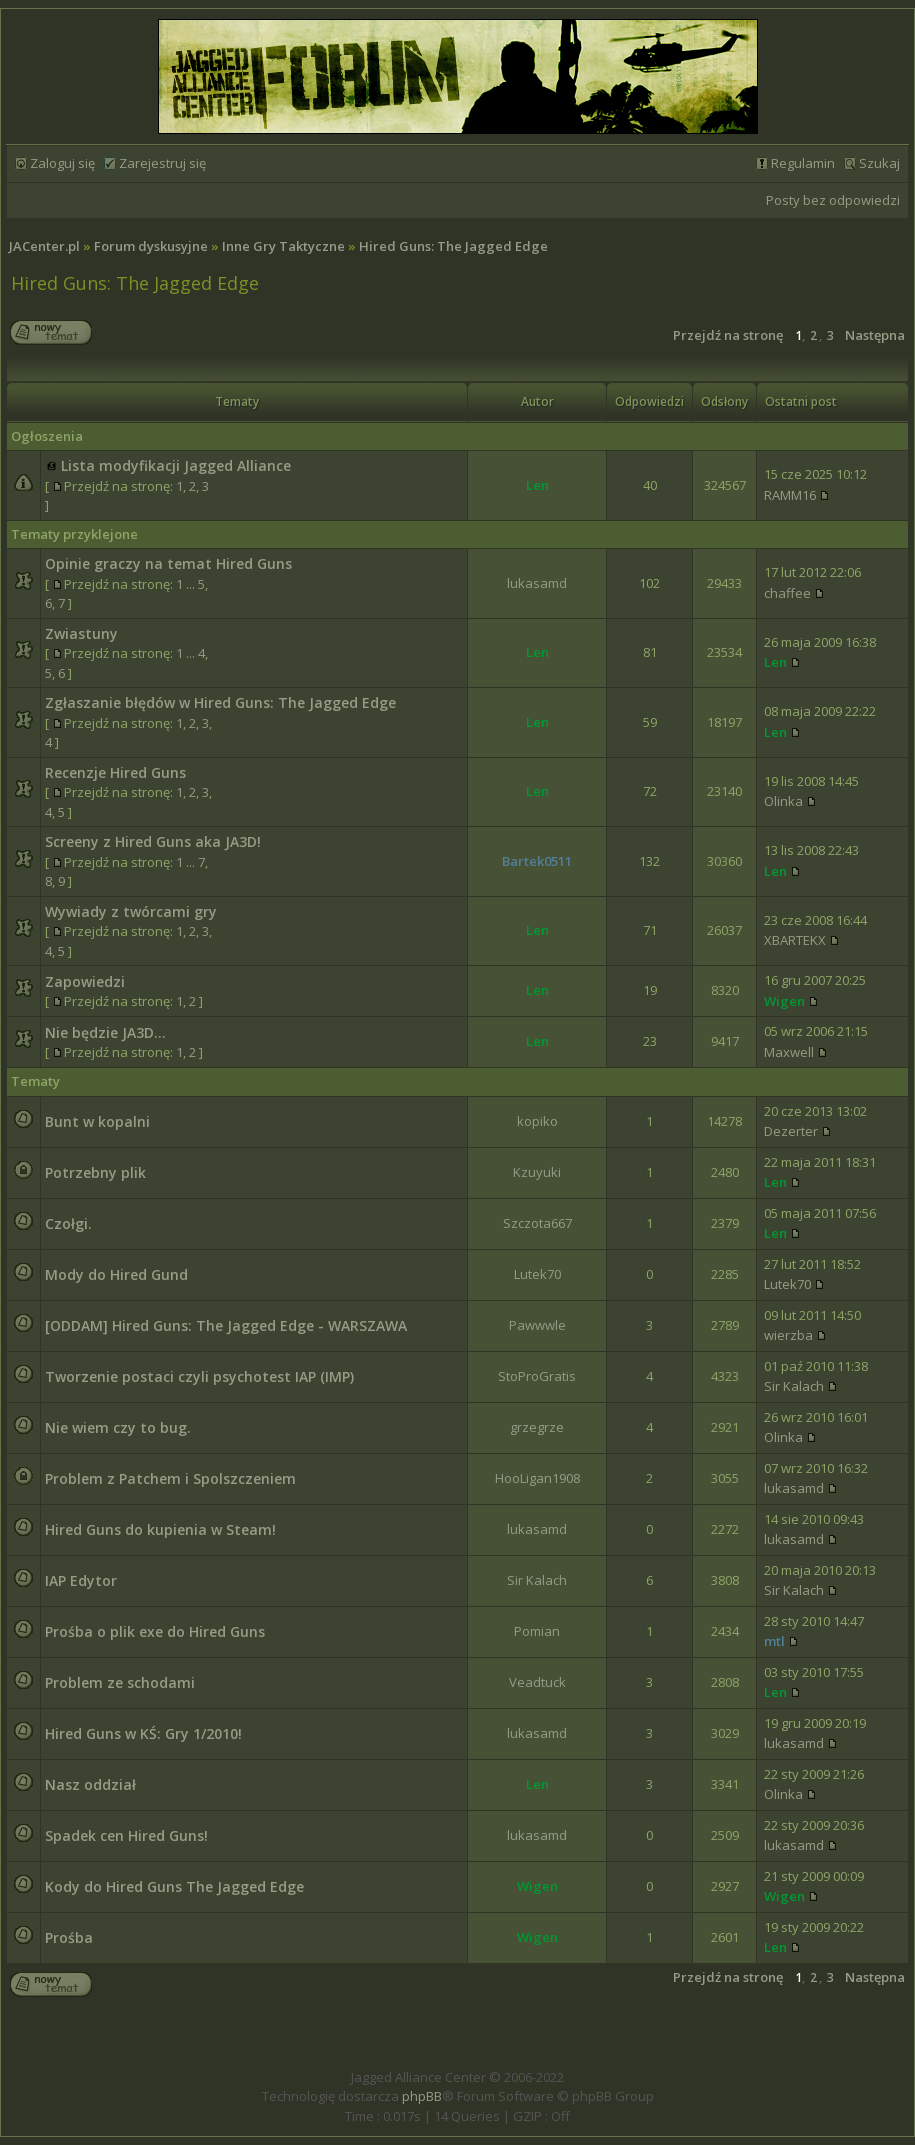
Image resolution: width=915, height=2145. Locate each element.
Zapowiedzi (85, 981)
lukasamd (537, 583)
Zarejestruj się (162, 163)
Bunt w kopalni (97, 1121)
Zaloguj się (62, 163)
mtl (774, 1641)
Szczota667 (537, 1223)
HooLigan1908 (537, 1478)
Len (537, 485)
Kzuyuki (537, 1172)
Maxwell (789, 1052)
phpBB (422, 2096)
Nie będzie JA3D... (105, 1032)
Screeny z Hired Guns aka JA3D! (153, 841)
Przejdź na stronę (728, 335)
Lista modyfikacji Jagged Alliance (176, 465)
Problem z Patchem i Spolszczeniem (170, 1478)
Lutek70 (537, 1274)
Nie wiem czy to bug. (118, 1427)
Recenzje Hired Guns (115, 772)
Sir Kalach (794, 1386)
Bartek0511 (537, 861)
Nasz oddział (90, 1784)
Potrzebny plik (95, 1172)
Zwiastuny (81, 633)
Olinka (783, 801)
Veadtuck (537, 1682)
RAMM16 (790, 495)
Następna (875, 335)
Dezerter (791, 1131)
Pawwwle (537, 1325)
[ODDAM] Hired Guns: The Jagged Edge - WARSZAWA (226, 1325)
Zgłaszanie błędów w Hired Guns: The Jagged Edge (220, 702)
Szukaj (879, 163)
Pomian (537, 1631)
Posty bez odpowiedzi (833, 200)
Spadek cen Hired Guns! (126, 1835)
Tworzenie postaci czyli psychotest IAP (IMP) (199, 1376)
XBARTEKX (795, 940)
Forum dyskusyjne (151, 246)
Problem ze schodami (120, 1682)
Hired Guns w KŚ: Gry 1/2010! (143, 1733)
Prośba (69, 1937)
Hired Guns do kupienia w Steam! (160, 1529)
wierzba (788, 1335)
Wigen (784, 1001)
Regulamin (803, 163)
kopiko (537, 1121)
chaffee (787, 593)
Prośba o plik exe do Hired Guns (155, 1631)
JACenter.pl (44, 246)
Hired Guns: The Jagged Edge (453, 246)
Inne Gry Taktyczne (283, 246)
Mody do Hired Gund (116, 1274)
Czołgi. (68, 1223)
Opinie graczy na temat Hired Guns (168, 563)
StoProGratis (537, 1376)
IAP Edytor (81, 1580)
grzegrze (537, 1427)
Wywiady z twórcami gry (131, 911)
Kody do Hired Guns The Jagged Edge (174, 1886)
